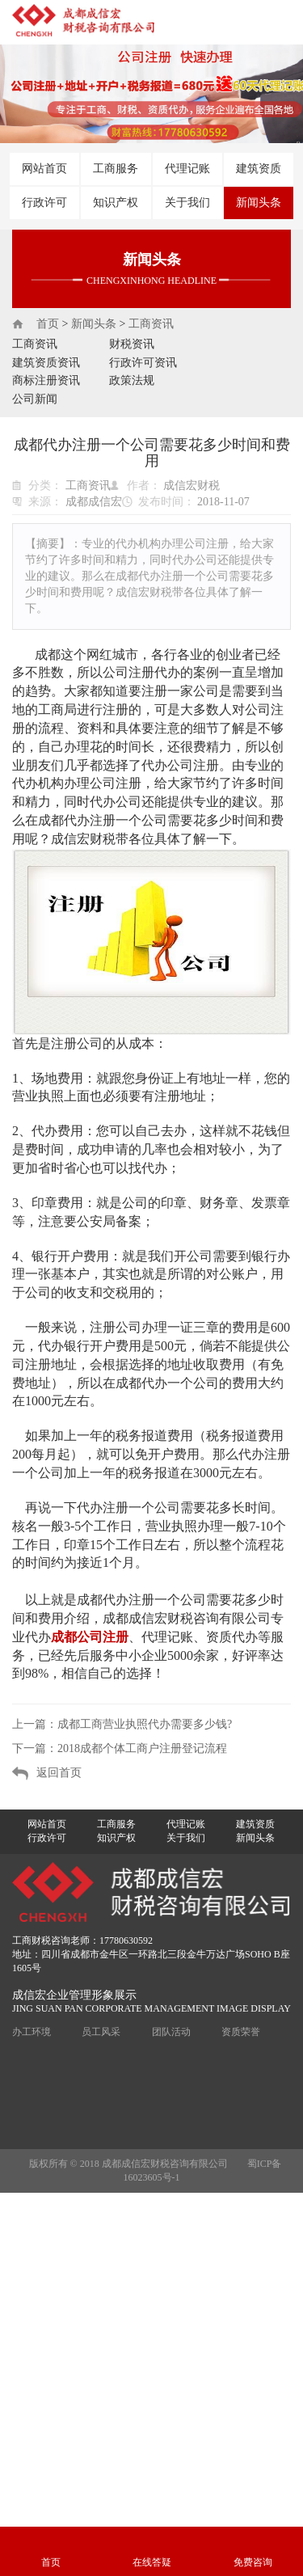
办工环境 (31, 2032)
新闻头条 (258, 202)
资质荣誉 (240, 2032)
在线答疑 (152, 2562)
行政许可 (44, 202)
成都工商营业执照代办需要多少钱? (144, 1724)
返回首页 (59, 1773)
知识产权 (115, 202)
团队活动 (171, 2032)
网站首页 (44, 169)
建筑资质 (258, 169)
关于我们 (187, 202)
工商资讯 (151, 324)
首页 (47, 324)
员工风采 (101, 2032)
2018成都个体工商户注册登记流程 (142, 1748)
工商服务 (115, 169)
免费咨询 (253, 2562)
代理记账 (187, 169)
